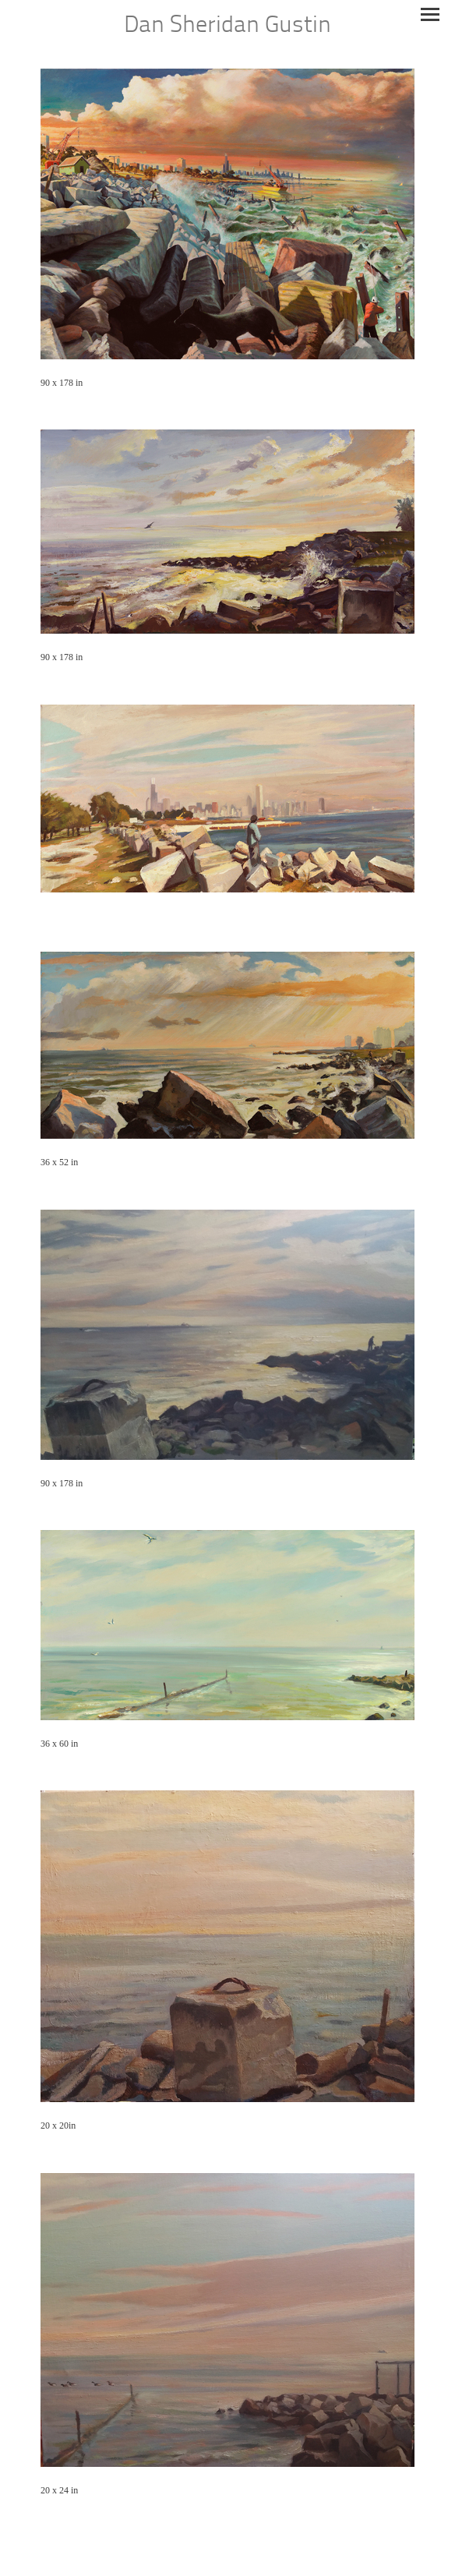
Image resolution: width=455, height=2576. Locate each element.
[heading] (227, 26)
